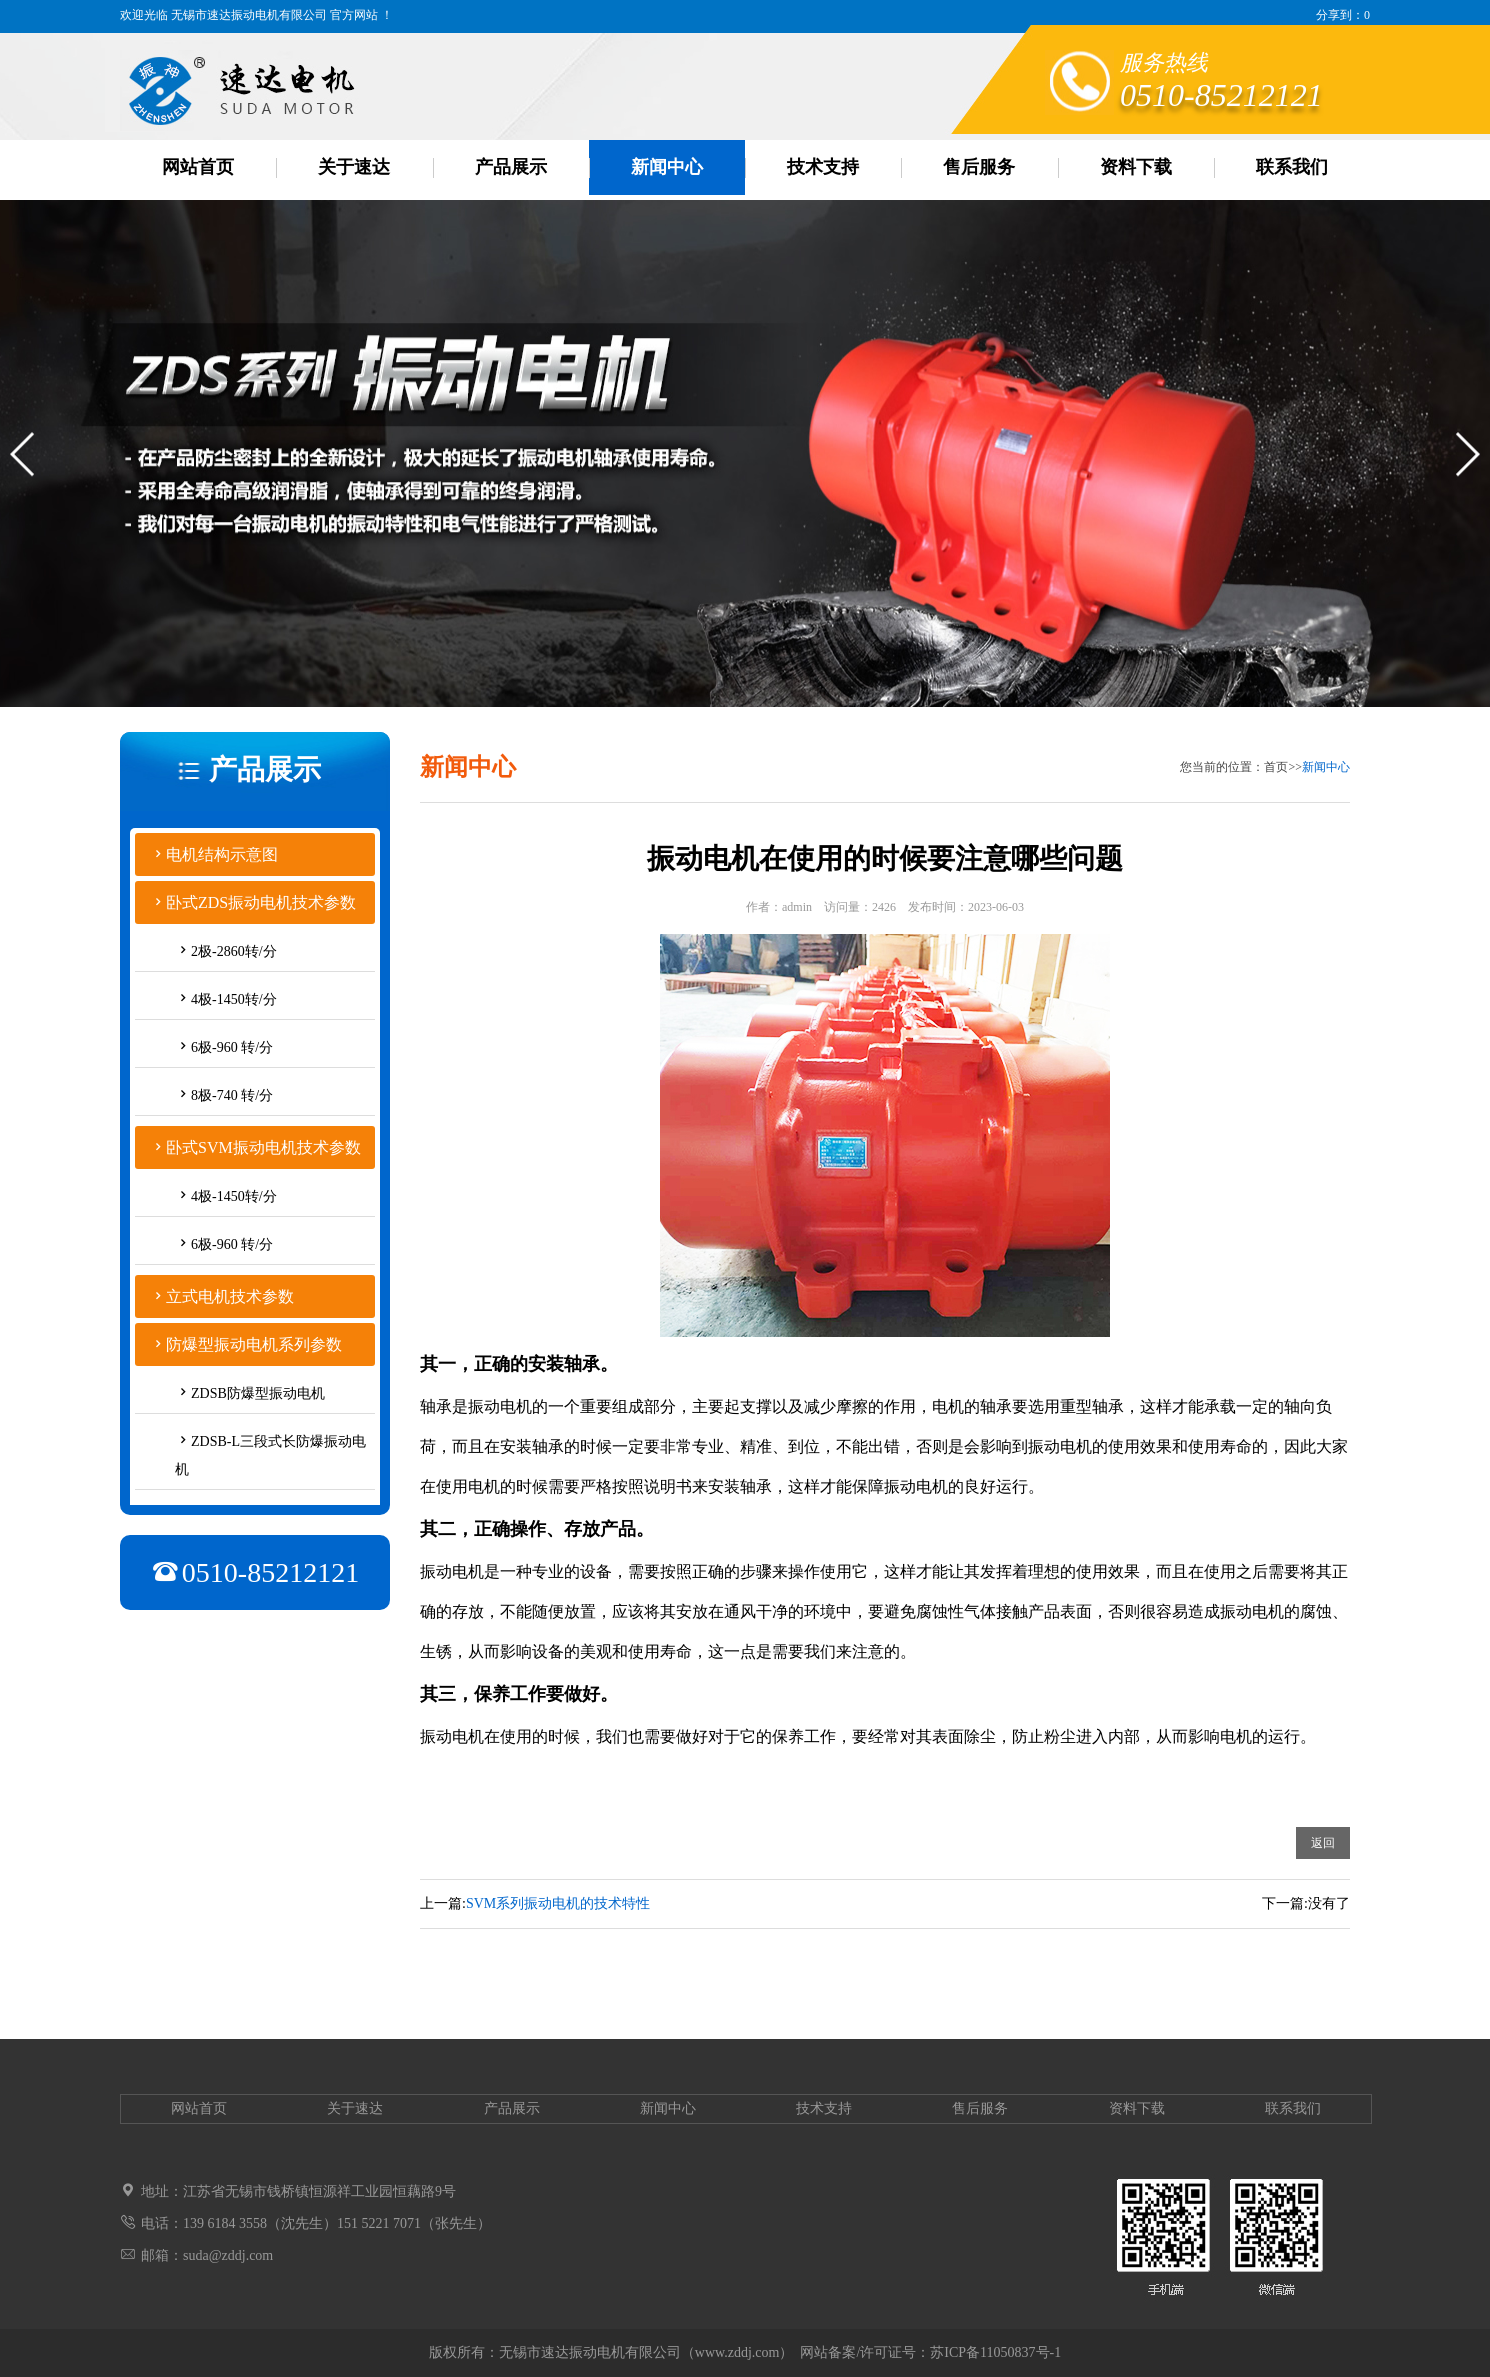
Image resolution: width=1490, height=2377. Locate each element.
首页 (1276, 767)
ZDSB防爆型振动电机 (258, 1393)
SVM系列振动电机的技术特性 (558, 1903)
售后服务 (979, 167)
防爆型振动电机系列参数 (254, 1344)
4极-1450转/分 (234, 999)
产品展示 (511, 167)
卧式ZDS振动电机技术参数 (261, 902)
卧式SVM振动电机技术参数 (263, 1147)
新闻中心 (667, 167)
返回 (1323, 1843)
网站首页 (198, 167)
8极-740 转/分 (232, 1095)
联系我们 (1292, 167)
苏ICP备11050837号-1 (995, 2352)
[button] (23, 472)
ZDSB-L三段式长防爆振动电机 (270, 1455)
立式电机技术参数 (230, 1296)
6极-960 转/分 (232, 1047)
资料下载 (1136, 167)
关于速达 (354, 167)
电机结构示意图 (222, 854)
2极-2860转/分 (234, 951)
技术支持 (823, 167)
